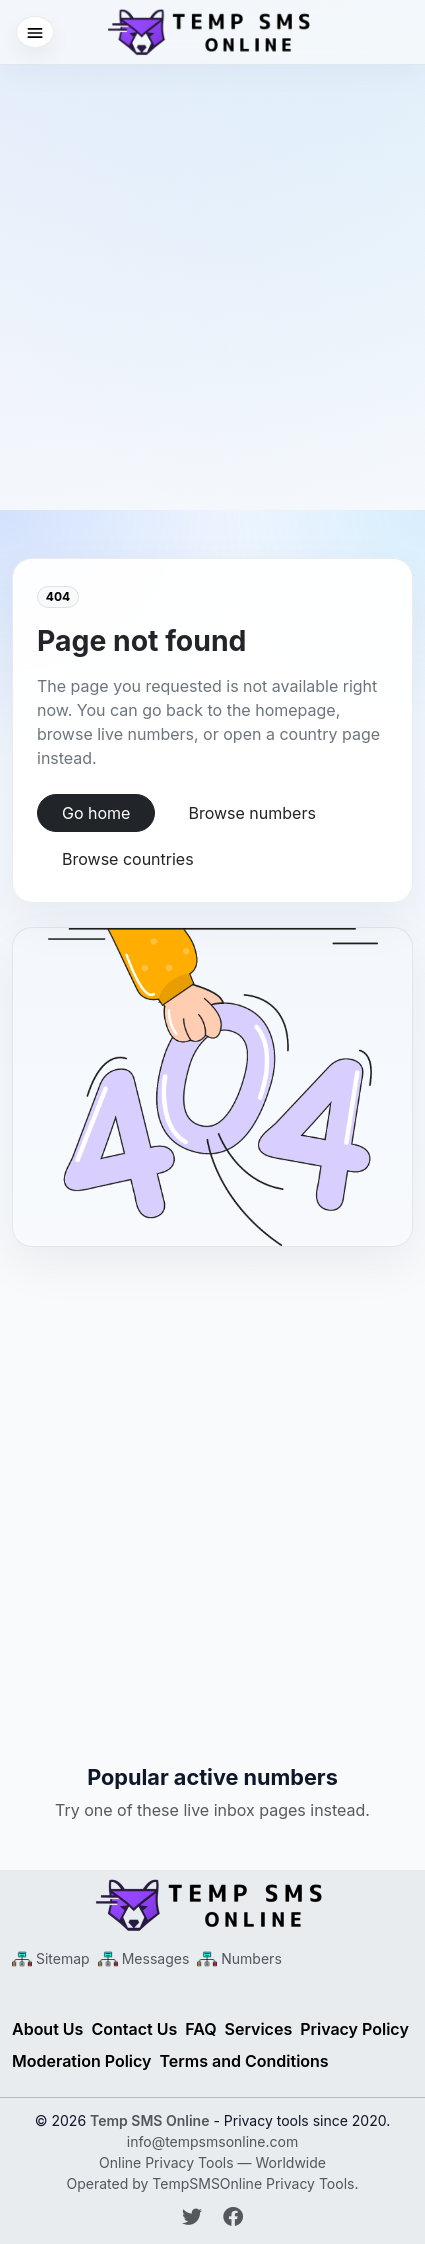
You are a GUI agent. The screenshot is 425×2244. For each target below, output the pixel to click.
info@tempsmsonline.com (212, 2141)
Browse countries (128, 859)
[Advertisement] (212, 277)
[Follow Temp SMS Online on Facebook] (233, 2217)
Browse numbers (251, 813)
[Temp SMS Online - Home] (212, 1905)
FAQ (200, 2029)
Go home (96, 813)
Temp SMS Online (149, 2120)
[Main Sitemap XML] (51, 1958)
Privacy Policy (354, 2029)
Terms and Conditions (244, 2061)
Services (259, 2029)
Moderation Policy (82, 2061)
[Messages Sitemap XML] (144, 1958)
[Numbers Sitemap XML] (239, 1958)
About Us (47, 2029)
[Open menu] (35, 32)
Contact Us (134, 2029)
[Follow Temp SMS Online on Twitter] (195, 2217)
